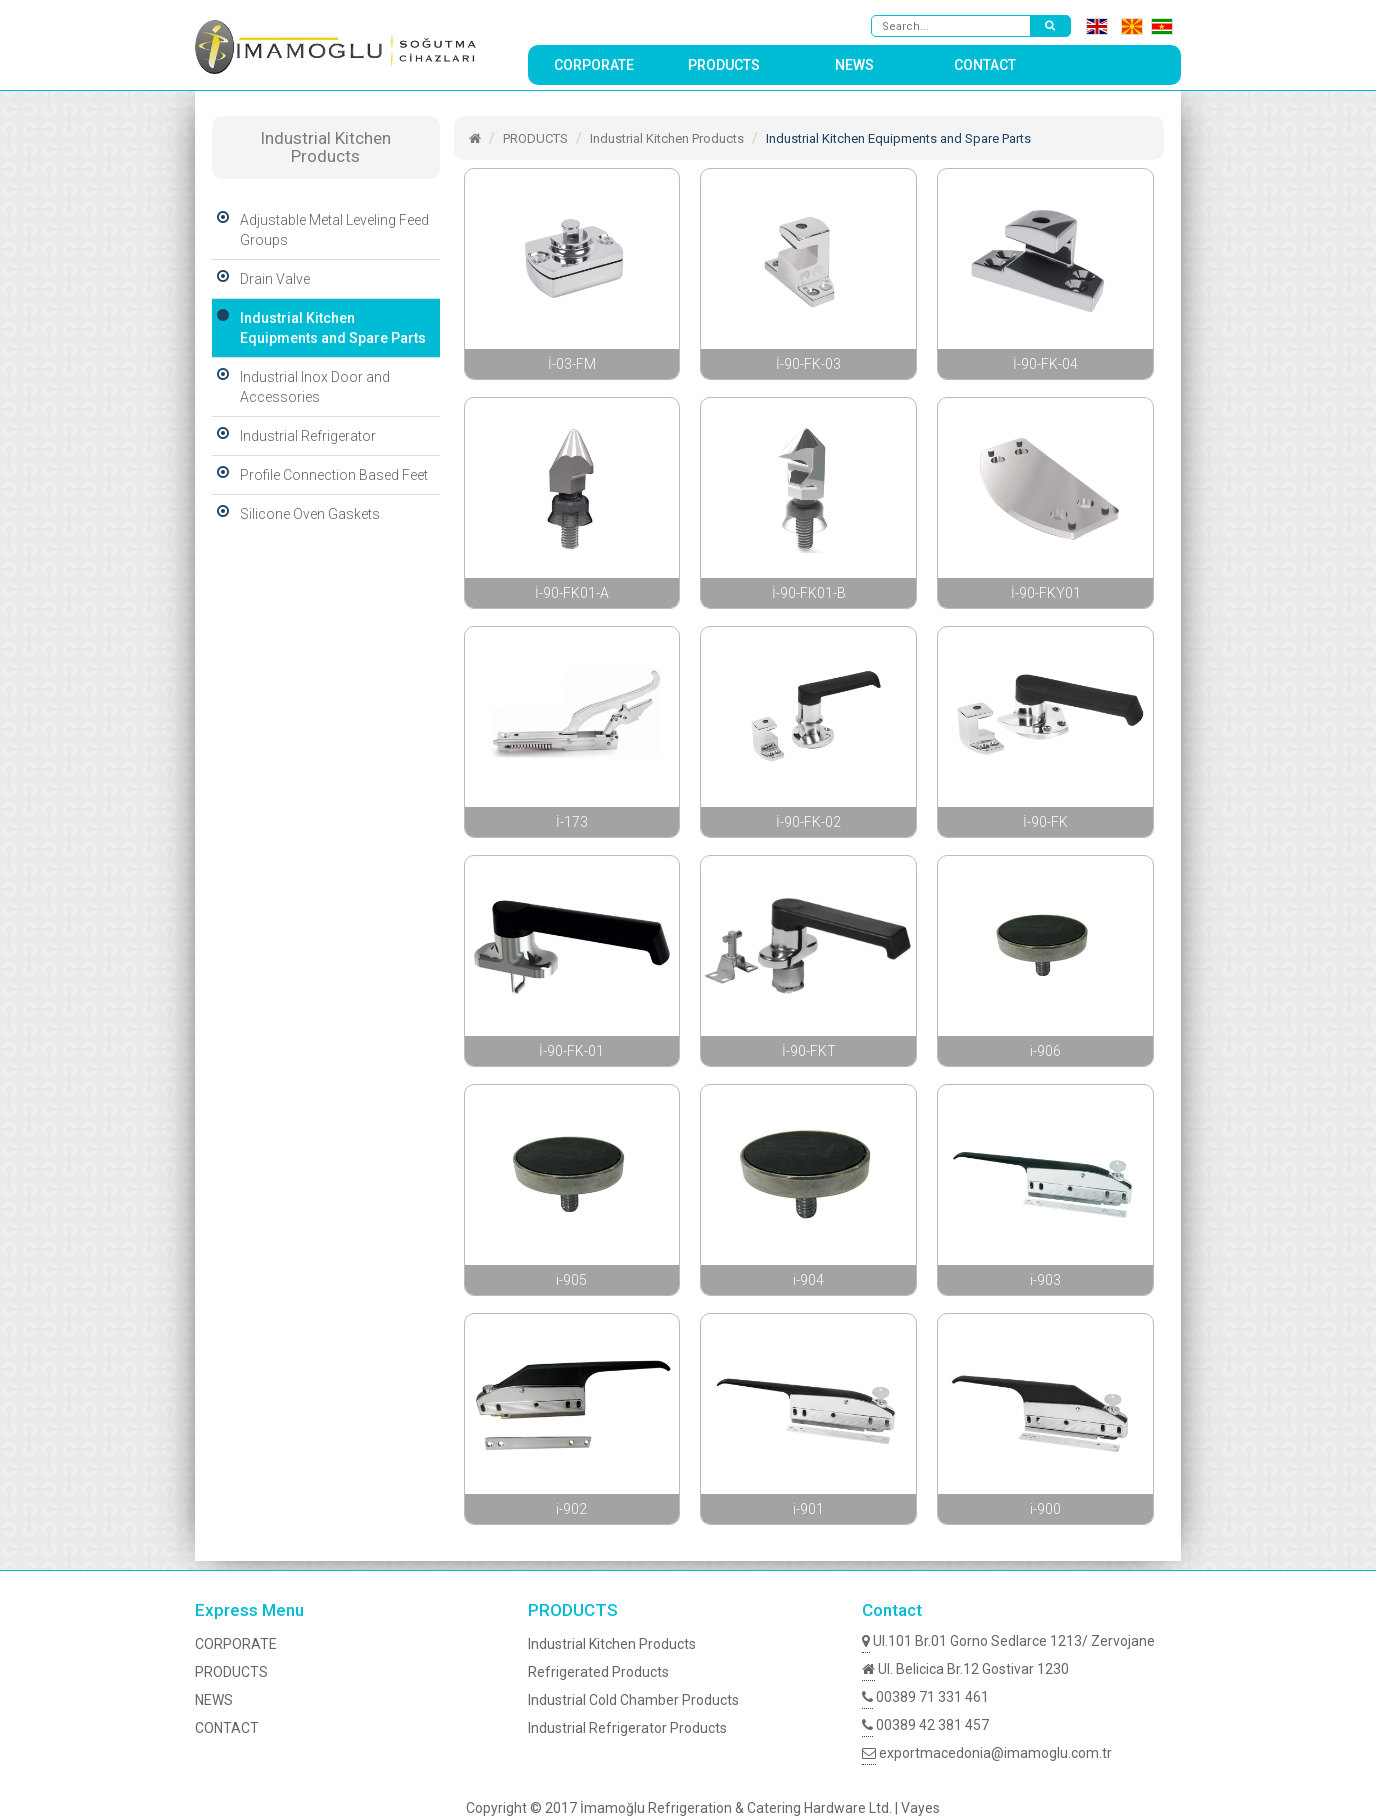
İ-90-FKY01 (1046, 593)
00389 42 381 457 (925, 1725)
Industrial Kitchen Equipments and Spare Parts (319, 328)
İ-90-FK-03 (808, 364)
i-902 (571, 1509)
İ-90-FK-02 (808, 822)
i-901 (808, 1509)
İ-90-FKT (809, 1051)
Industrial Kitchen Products (667, 138)
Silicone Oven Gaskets (296, 514)
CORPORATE (594, 65)
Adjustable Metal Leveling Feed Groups (320, 230)
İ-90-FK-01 (571, 1051)
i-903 (1045, 1280)
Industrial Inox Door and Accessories (301, 387)
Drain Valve (261, 279)
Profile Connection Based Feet (320, 475)
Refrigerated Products (598, 1672)
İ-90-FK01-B (809, 593)
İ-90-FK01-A (572, 593)
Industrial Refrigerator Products (627, 1728)
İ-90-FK (1045, 822)
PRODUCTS (724, 65)
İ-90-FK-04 (1045, 364)
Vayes (920, 1808)
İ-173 (572, 822)
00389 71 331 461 (925, 1697)
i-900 (1045, 1509)
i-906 (1045, 1051)
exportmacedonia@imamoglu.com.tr (987, 1753)
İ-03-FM (572, 364)
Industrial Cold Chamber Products (633, 1700)
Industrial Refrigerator (294, 436)
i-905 (571, 1280)
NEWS (854, 65)
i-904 (808, 1280)
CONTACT (985, 65)
